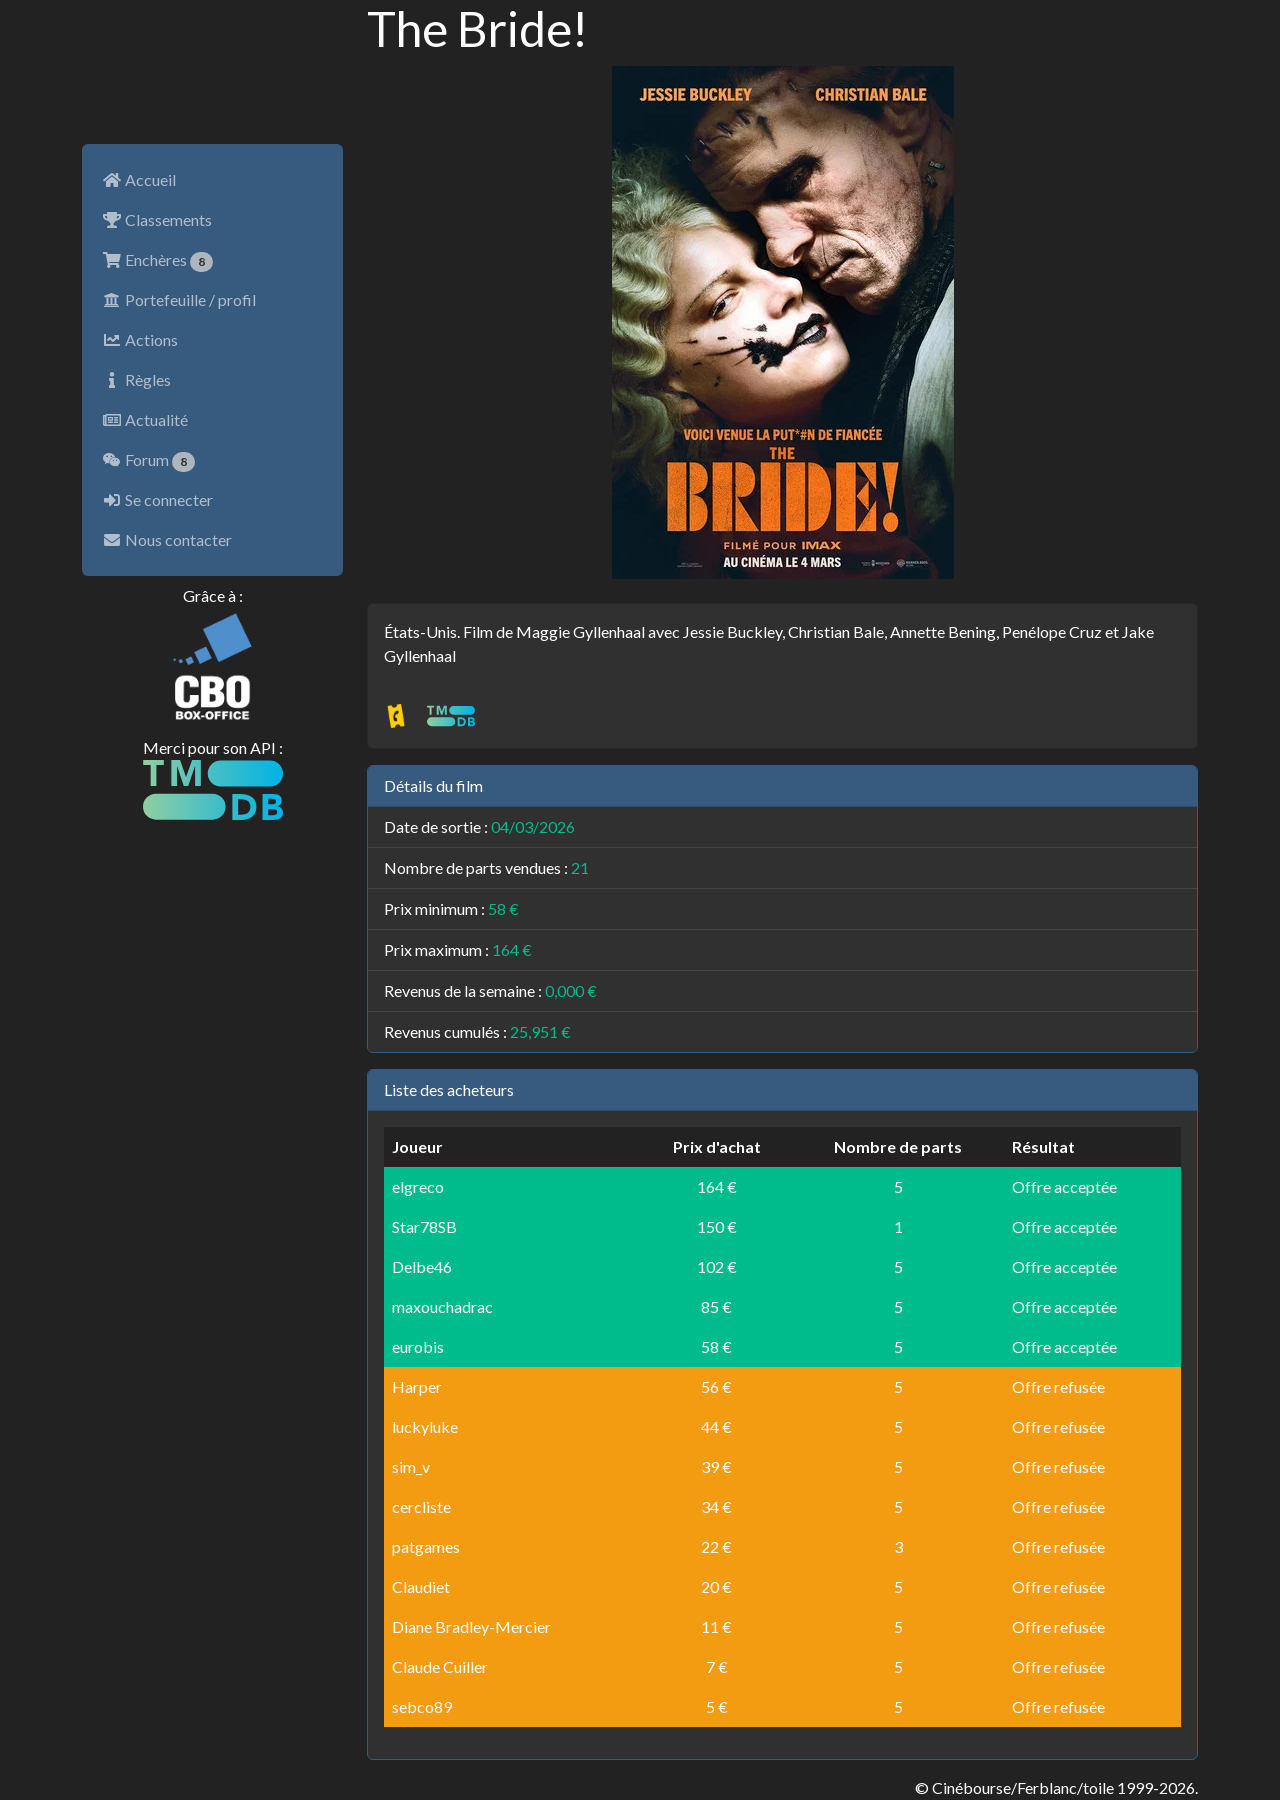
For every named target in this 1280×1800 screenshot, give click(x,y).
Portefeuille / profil (179, 299)
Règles (136, 379)
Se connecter (157, 499)
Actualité (145, 419)
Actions (140, 339)
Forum (148, 461)
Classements (157, 219)
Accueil (139, 179)
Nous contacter (167, 539)
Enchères (157, 261)
